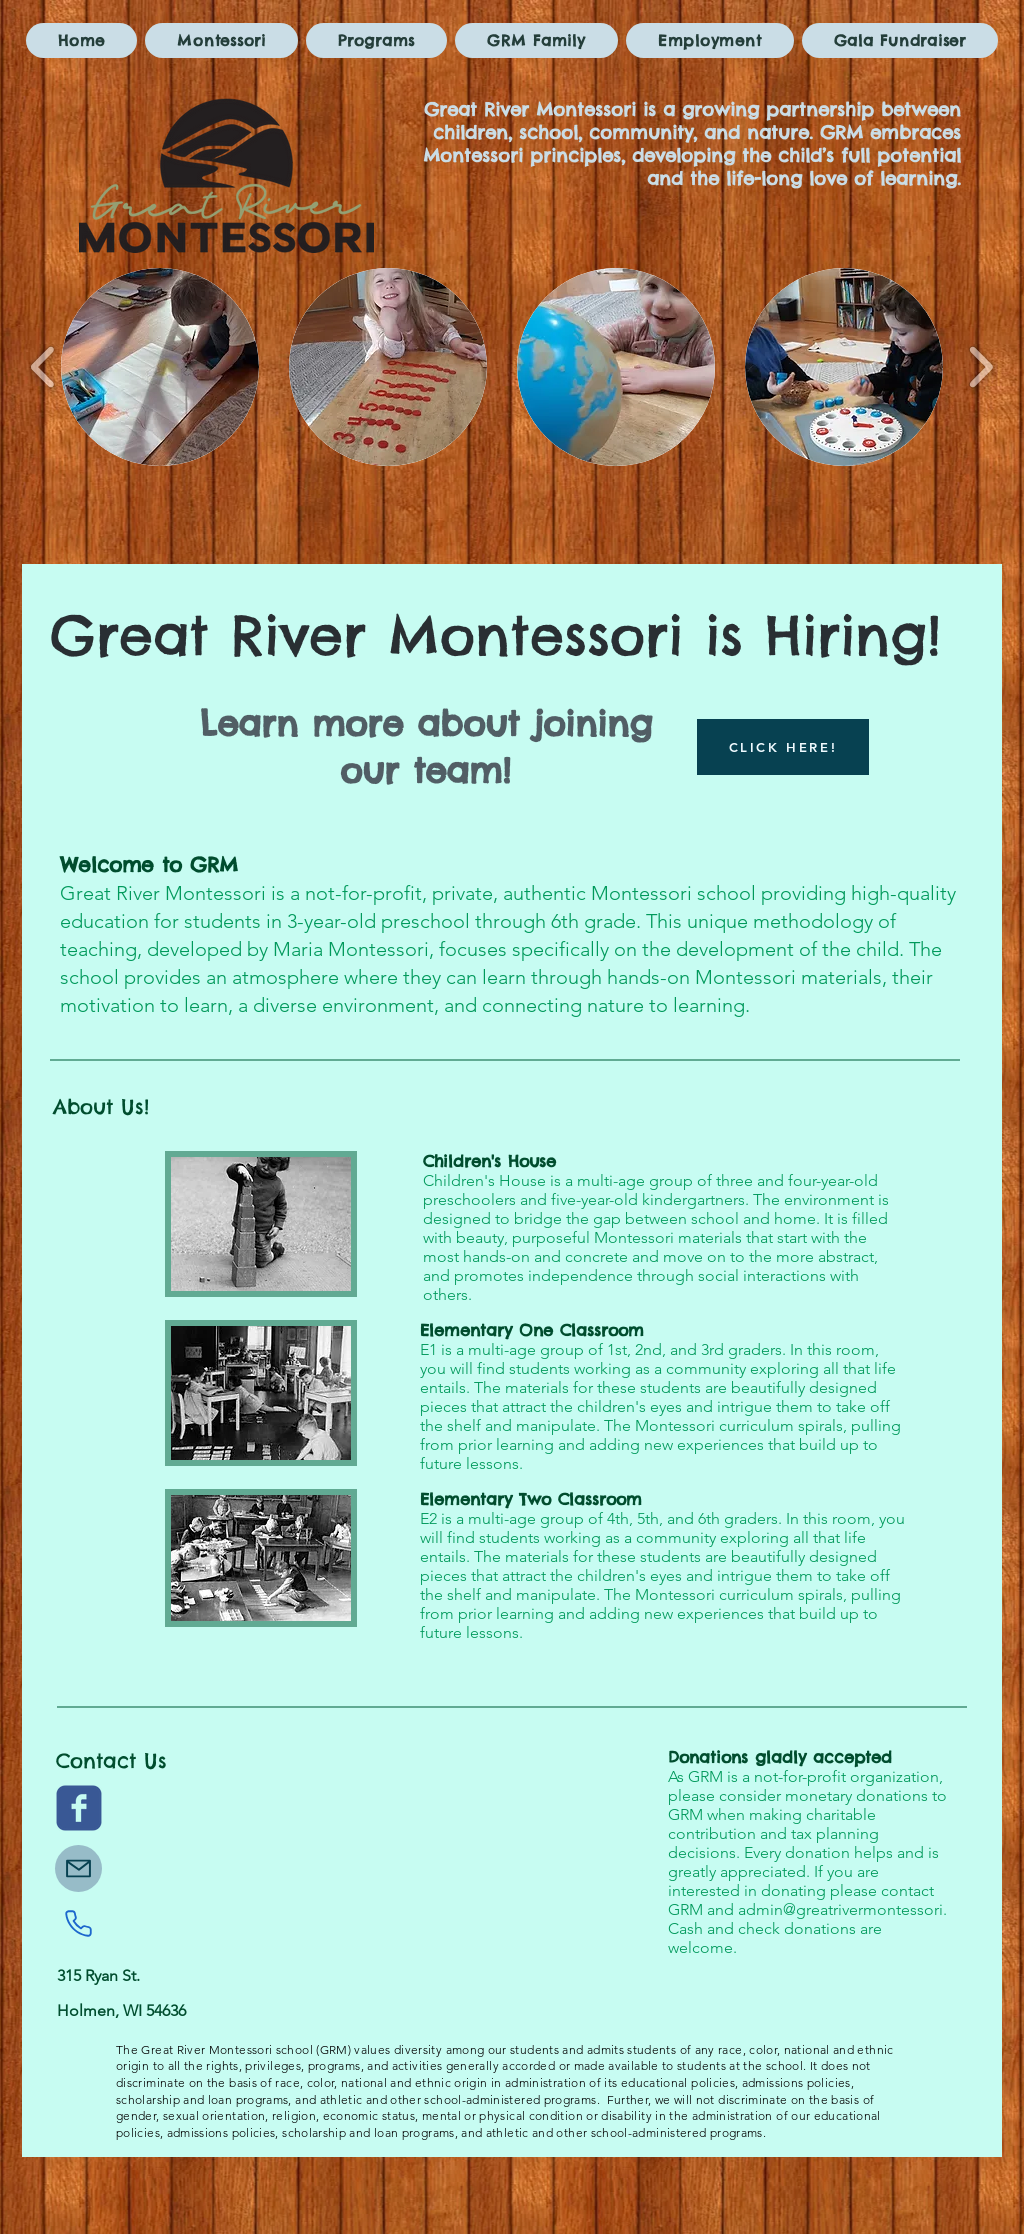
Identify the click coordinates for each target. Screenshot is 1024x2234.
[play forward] (980, 367)
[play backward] (43, 367)
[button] (160, 367)
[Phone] (78, 1923)
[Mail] (78, 1868)
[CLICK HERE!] (783, 747)
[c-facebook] (79, 1808)
